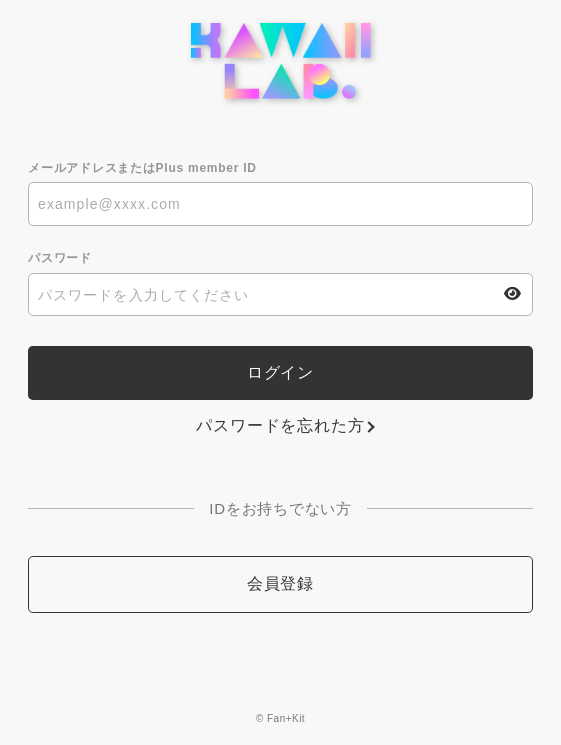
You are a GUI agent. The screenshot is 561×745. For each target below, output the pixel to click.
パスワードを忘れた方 (280, 425)
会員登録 (280, 583)
